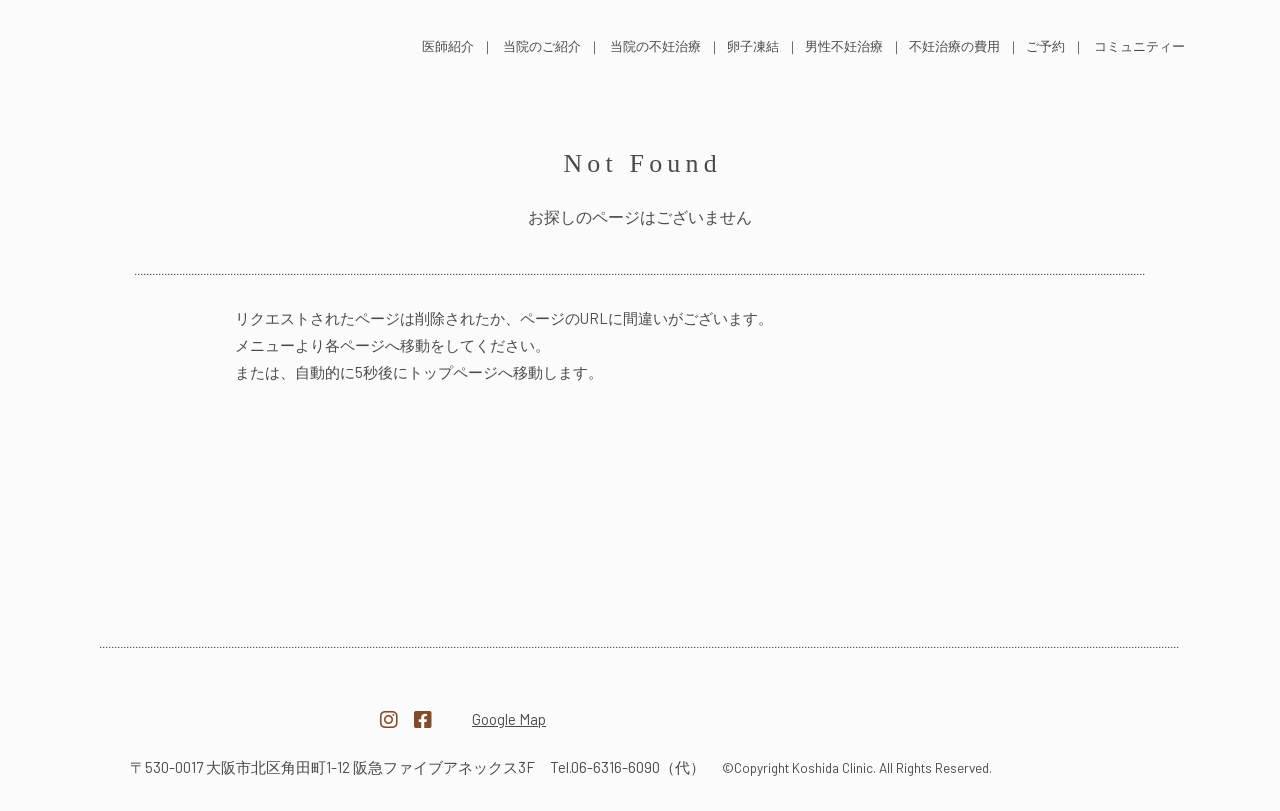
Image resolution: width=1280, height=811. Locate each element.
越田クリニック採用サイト (1044, 709)
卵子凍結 (753, 46)
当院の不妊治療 (655, 46)
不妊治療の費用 (954, 46)
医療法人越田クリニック (236, 707)
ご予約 (1045, 46)
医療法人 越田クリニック (222, 43)
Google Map (509, 719)
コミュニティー (1139, 46)
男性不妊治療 (844, 46)
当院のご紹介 (542, 46)
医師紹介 (448, 46)
